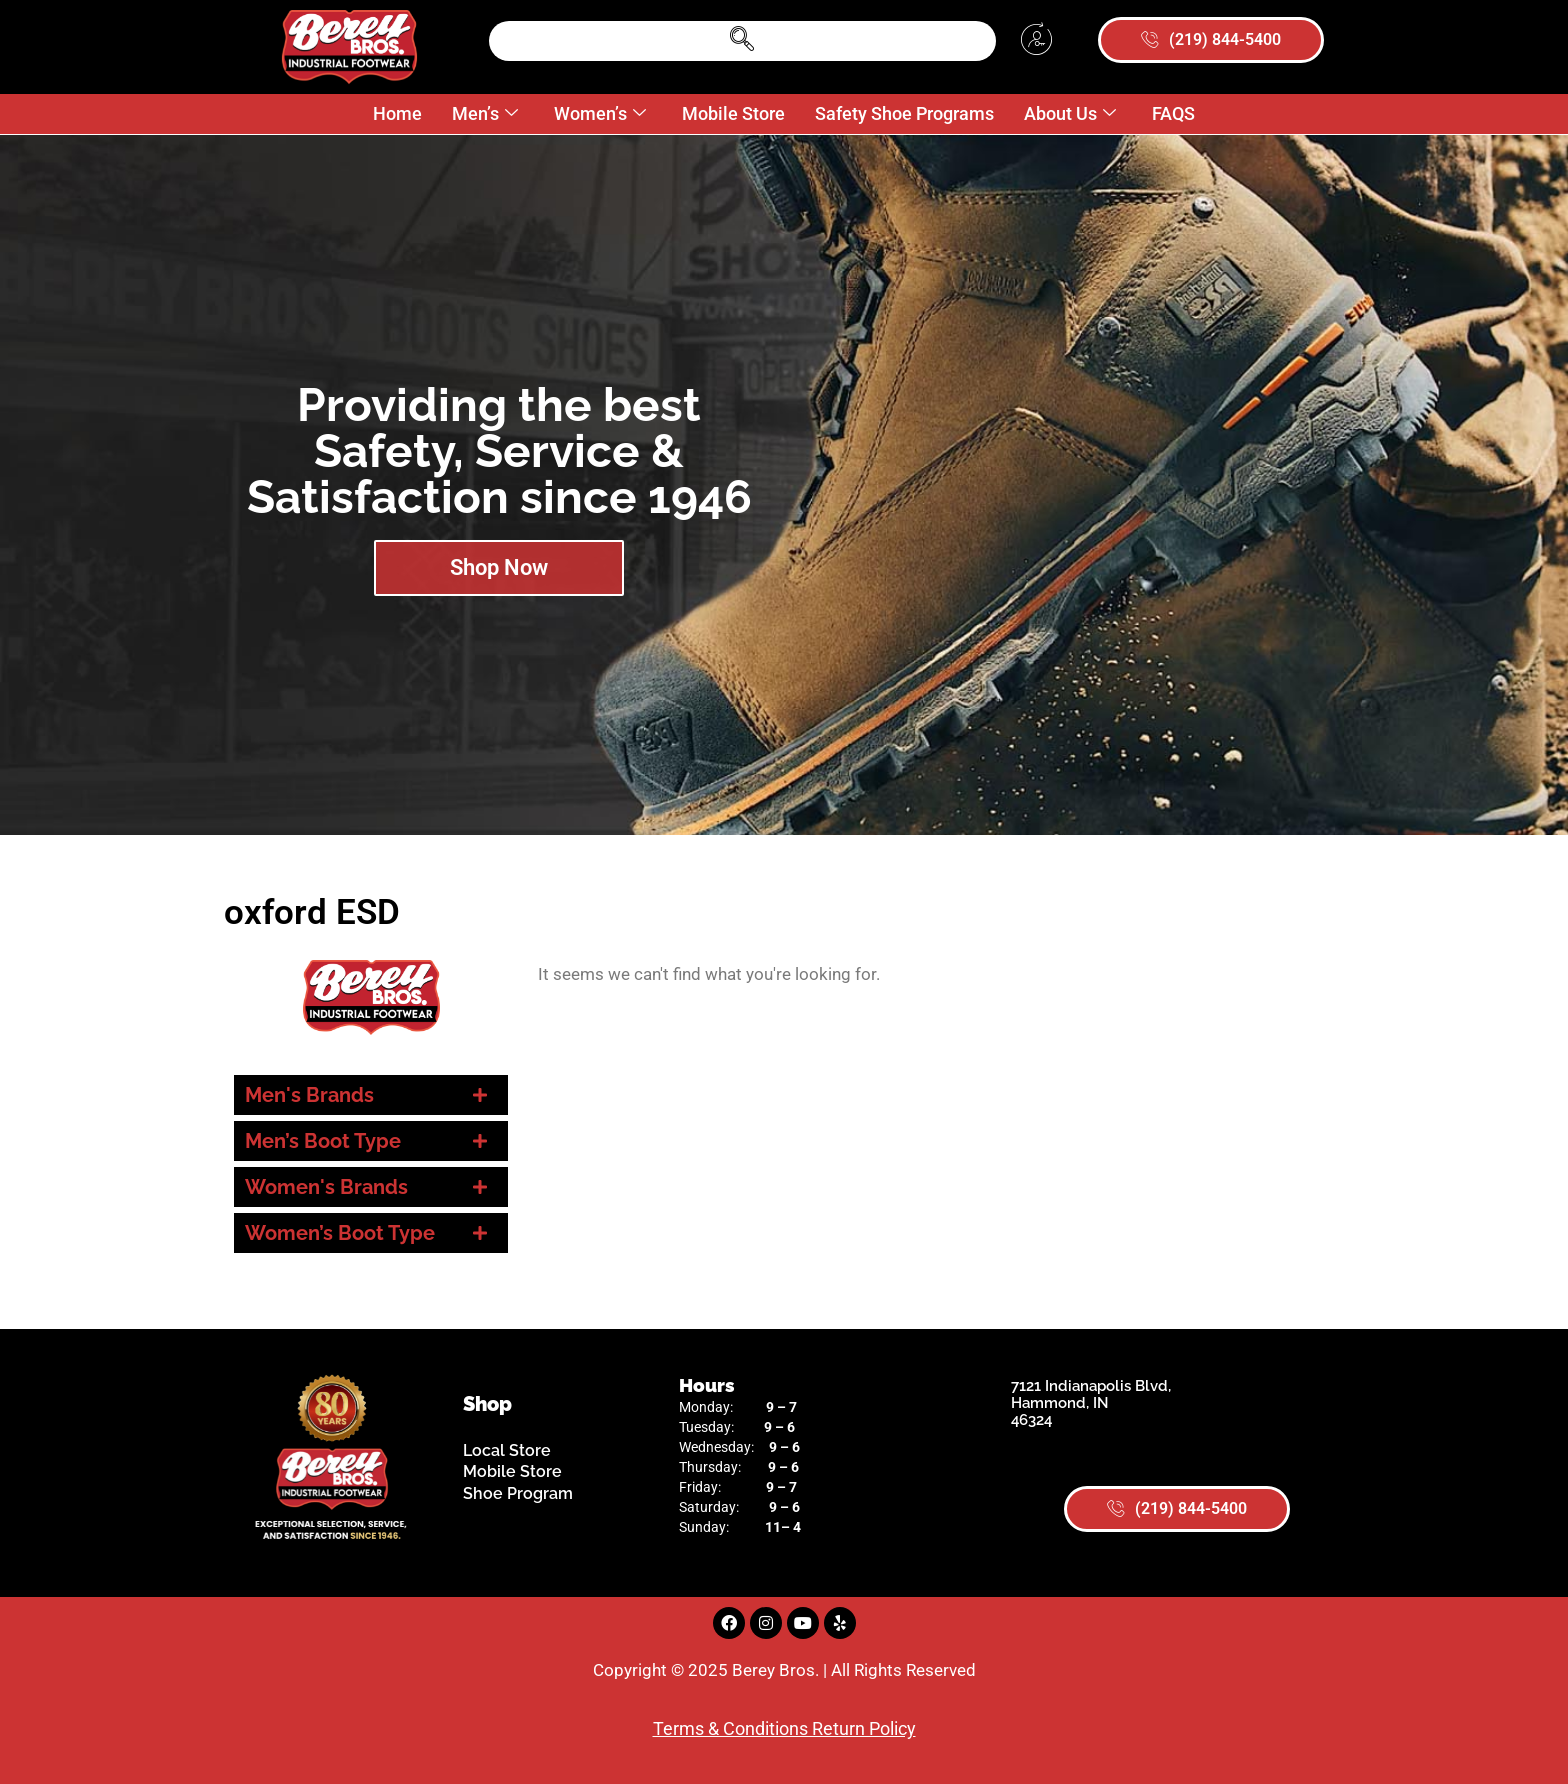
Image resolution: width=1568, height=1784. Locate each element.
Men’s (485, 114)
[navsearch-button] (742, 41)
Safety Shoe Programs (904, 113)
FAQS (1173, 113)
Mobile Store (733, 113)
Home (397, 113)
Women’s (600, 114)
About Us (1070, 114)
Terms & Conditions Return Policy (784, 1728)
